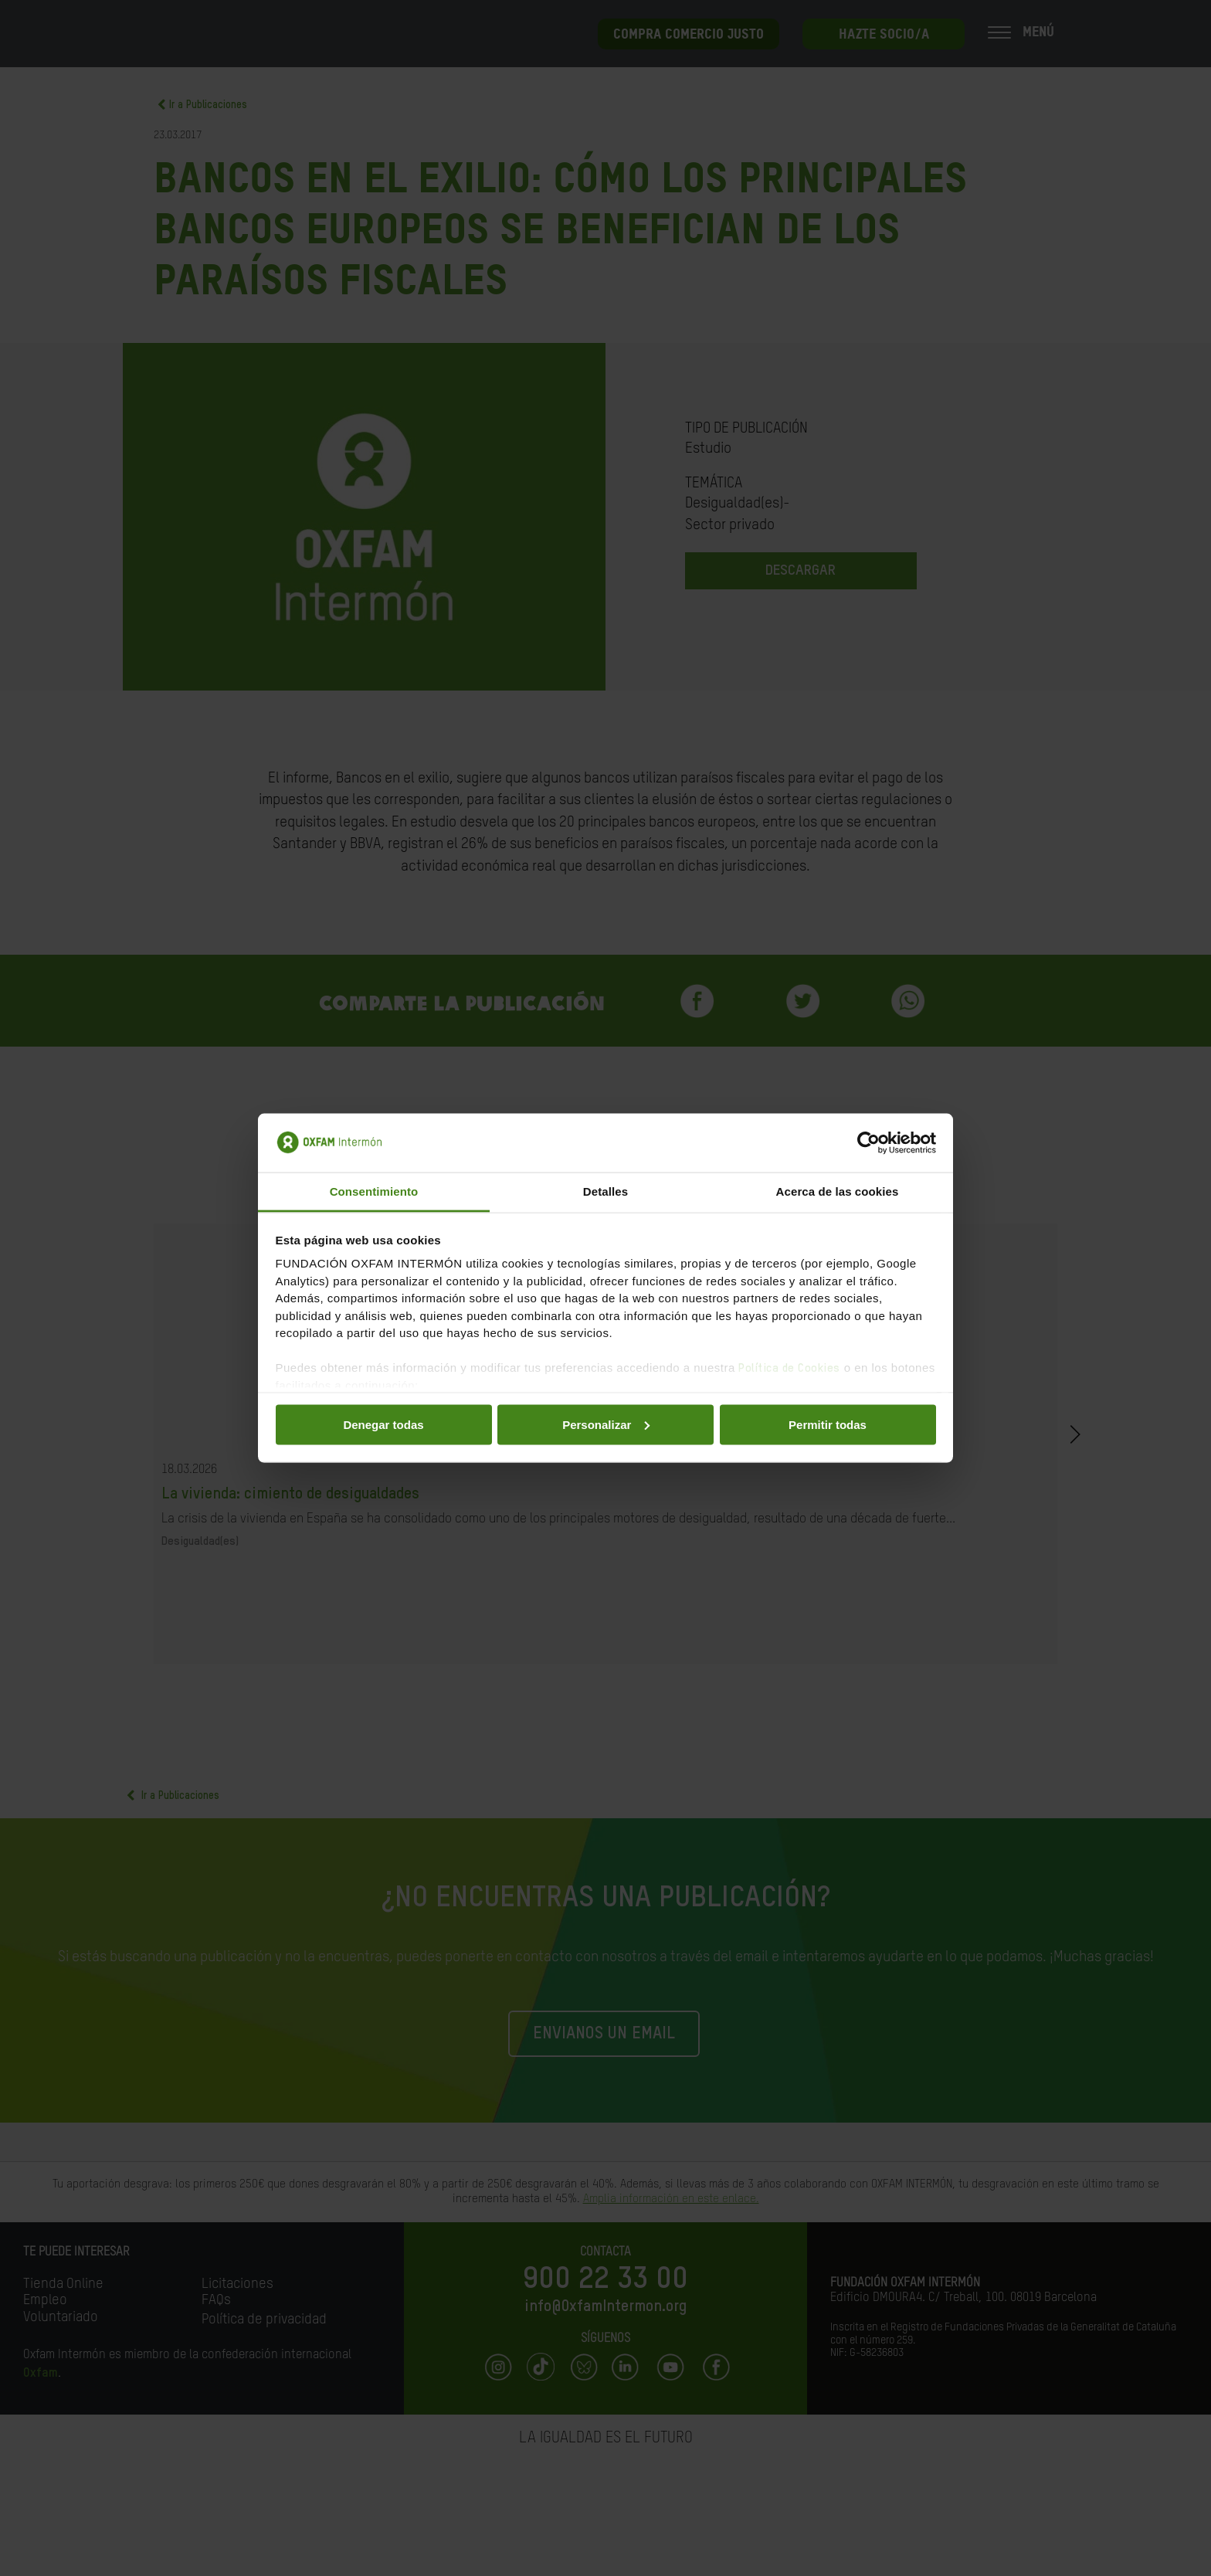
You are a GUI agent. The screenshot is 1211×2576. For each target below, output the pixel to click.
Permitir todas (828, 1424)
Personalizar (606, 1424)
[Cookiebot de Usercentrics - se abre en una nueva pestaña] (868, 1143)
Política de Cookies (789, 1368)
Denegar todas (383, 1424)
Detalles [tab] (605, 1191)
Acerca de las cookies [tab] (837, 1191)
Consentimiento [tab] (374, 1191)
